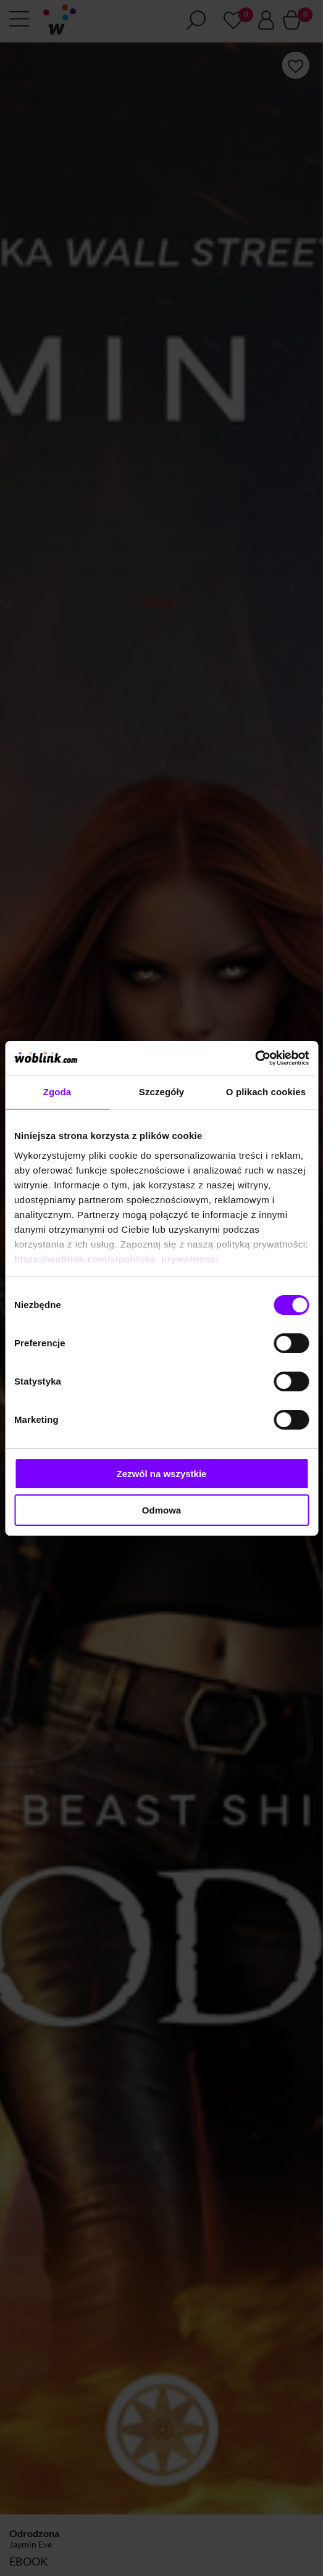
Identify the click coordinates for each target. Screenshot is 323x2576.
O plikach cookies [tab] (266, 1092)
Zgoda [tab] (57, 1092)
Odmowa (161, 1510)
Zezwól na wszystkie (162, 1473)
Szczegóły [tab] (161, 1092)
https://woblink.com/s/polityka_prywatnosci (116, 1259)
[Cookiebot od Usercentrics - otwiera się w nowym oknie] (255, 1058)
